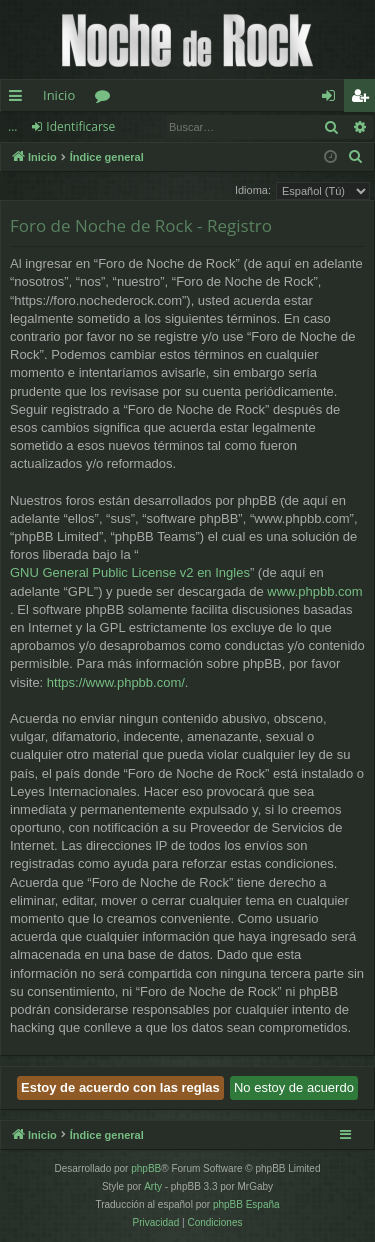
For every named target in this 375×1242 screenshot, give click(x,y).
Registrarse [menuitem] (364, 99)
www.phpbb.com (314, 591)
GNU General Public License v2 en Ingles (130, 572)
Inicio (59, 95)
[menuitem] (356, 157)
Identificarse (80, 126)
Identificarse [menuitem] (333, 99)
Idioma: (253, 190)
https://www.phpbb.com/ (116, 682)
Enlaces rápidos (19, 99)
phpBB (146, 1168)
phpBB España (246, 1204)
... (12, 126)
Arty (153, 1186)
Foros (106, 99)
